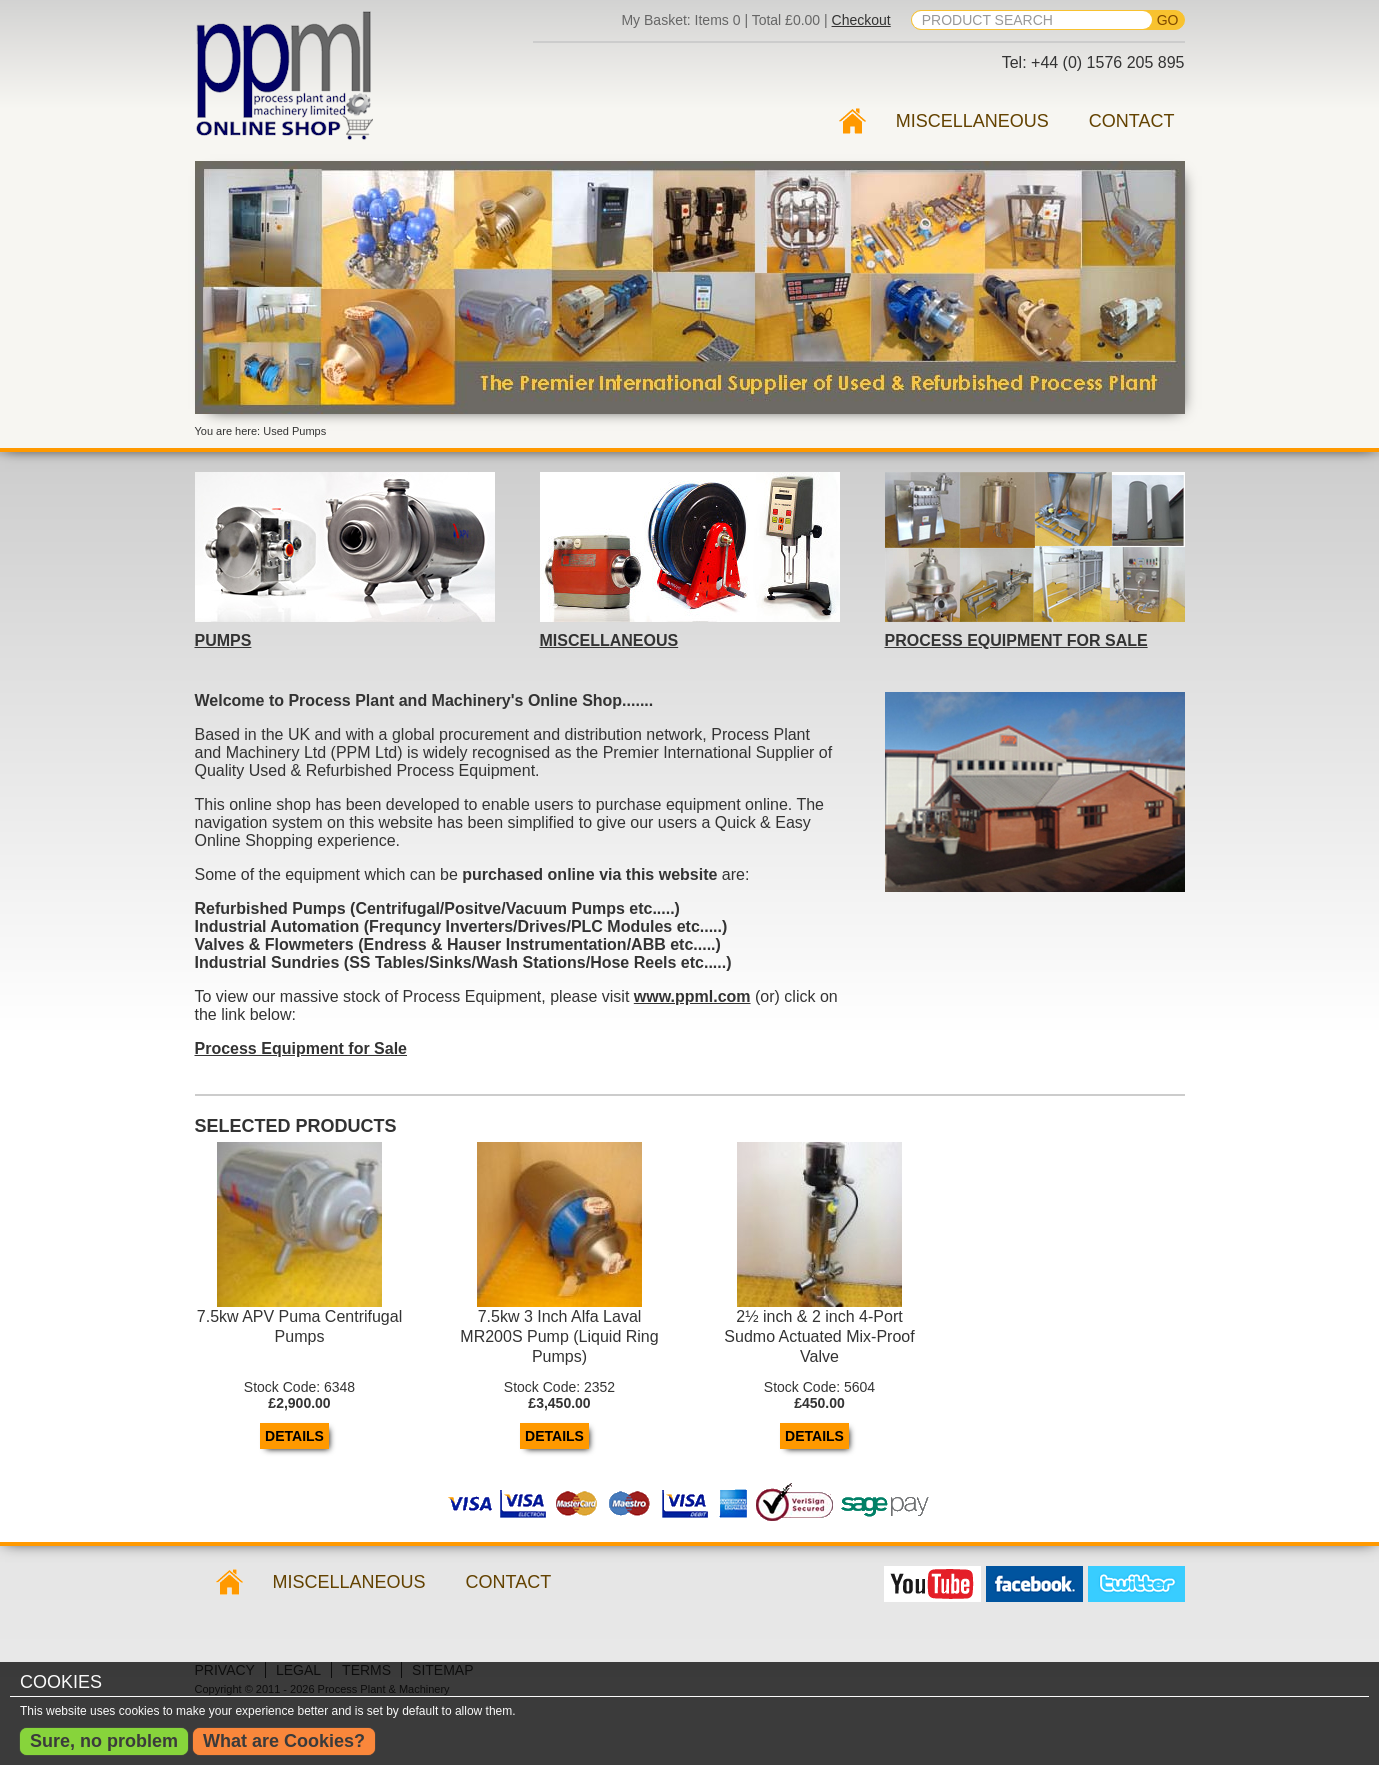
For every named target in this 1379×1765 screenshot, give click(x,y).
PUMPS (223, 640)
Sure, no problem (104, 1741)
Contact (1132, 121)
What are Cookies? (284, 1741)
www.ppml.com (692, 996)
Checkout (861, 20)
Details (294, 1436)
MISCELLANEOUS (609, 640)
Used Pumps (852, 121)
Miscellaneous (972, 121)
